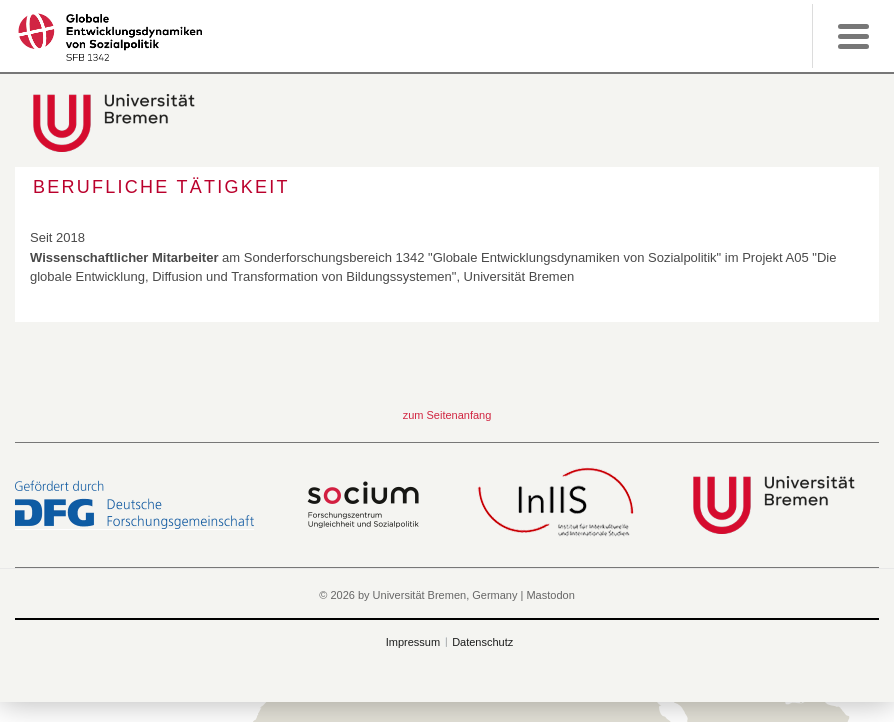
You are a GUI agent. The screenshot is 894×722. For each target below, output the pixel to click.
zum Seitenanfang (447, 415)
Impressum (413, 642)
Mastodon (550, 595)
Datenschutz (482, 642)
